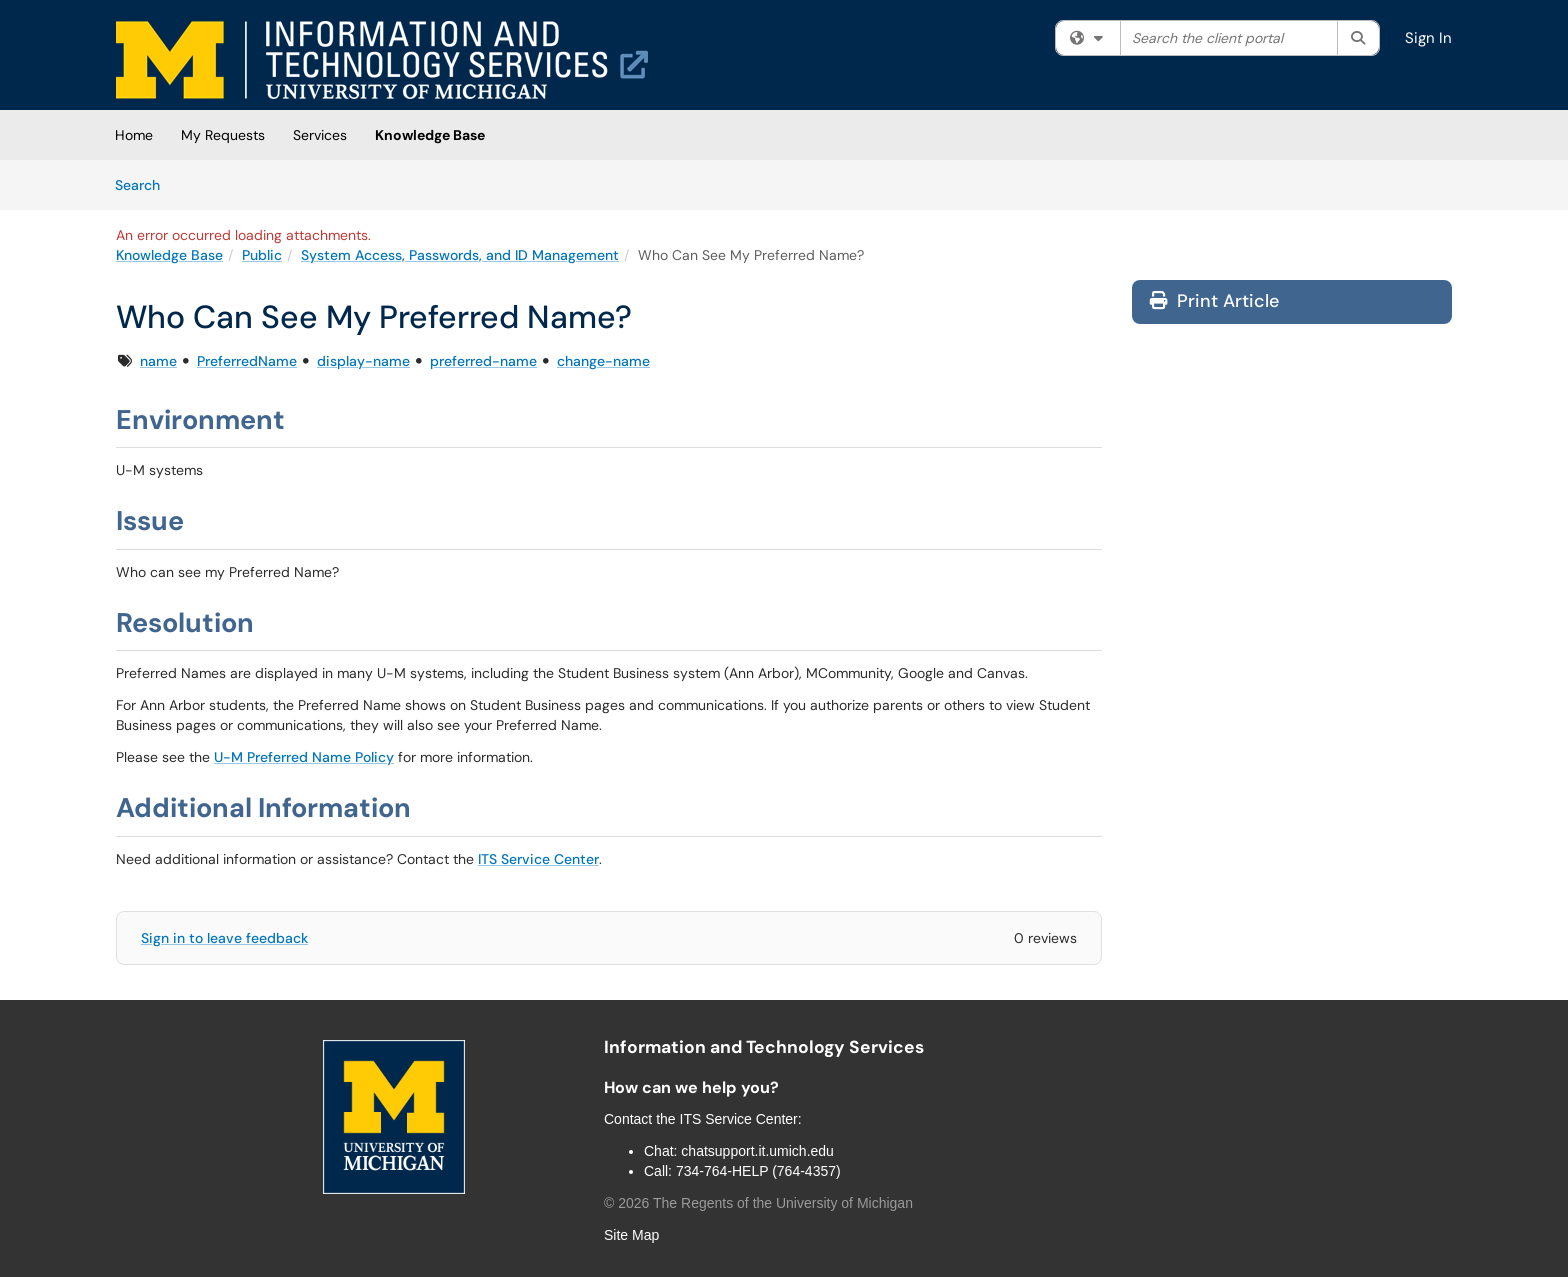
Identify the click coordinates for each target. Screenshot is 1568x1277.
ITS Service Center (538, 859)
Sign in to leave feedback (224, 938)
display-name (363, 361)
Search (144, 184)
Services (320, 135)
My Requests (223, 135)
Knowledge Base (430, 135)
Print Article (1214, 301)
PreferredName (247, 361)
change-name (603, 361)
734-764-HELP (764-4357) (758, 1171)
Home (134, 135)
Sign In (1428, 38)
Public (262, 255)
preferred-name (483, 361)
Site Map (631, 1235)
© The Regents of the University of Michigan (758, 1203)
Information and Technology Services (764, 1047)
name (158, 361)
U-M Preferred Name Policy (304, 757)
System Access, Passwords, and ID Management (460, 255)
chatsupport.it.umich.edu (757, 1151)
